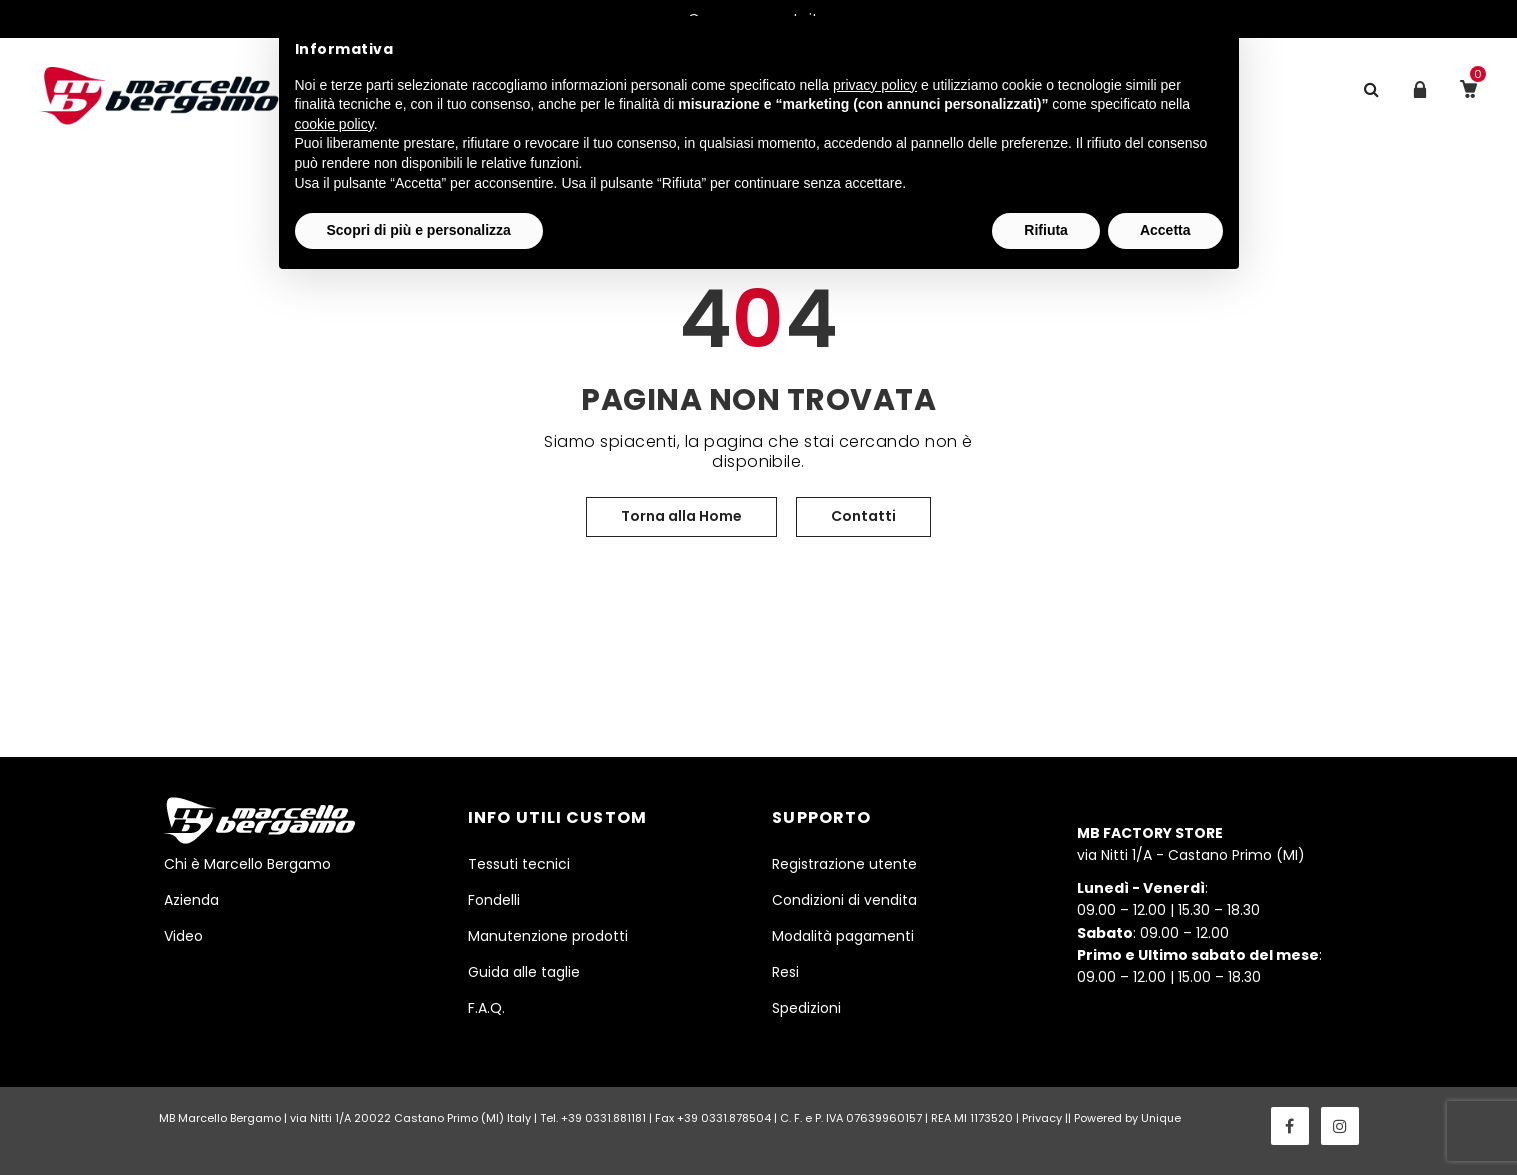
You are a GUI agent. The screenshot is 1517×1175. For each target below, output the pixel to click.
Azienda (191, 900)
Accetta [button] (1165, 230)
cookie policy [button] (334, 124)
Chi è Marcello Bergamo (247, 864)
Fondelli (494, 900)
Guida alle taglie (524, 972)
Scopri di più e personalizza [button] (419, 230)
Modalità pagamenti (843, 936)
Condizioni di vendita (844, 900)
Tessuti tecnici (519, 864)
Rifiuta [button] (1046, 230)
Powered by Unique (1127, 1118)
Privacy (1042, 1118)
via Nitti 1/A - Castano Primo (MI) (1191, 844)
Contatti (863, 516)
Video (183, 936)
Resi (785, 972)
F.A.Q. (486, 1008)
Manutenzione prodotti (548, 936)
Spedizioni (806, 1008)
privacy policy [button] (875, 85)
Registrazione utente (844, 864)
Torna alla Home (681, 516)
